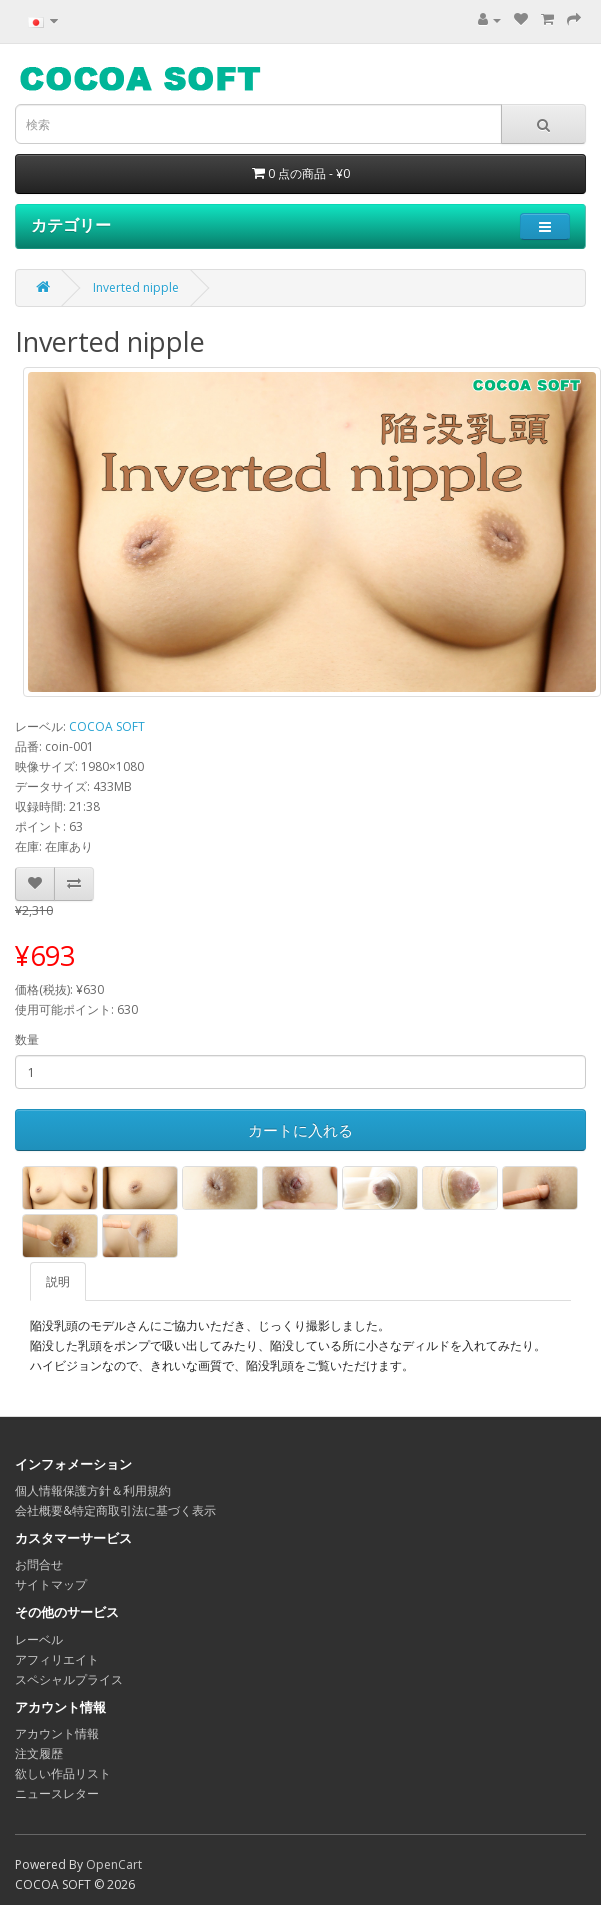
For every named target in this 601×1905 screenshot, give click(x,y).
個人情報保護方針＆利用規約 (93, 1490)
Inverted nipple (136, 287)
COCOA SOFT (107, 726)
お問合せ (39, 1564)
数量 (27, 1039)
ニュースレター (57, 1793)
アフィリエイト (57, 1659)
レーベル (39, 1639)
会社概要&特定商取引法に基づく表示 (115, 1510)
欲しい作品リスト (63, 1773)
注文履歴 (39, 1753)
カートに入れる (300, 1130)
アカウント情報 (57, 1733)
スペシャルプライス (69, 1679)
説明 (58, 1281)
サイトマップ (51, 1584)
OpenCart (114, 1864)
